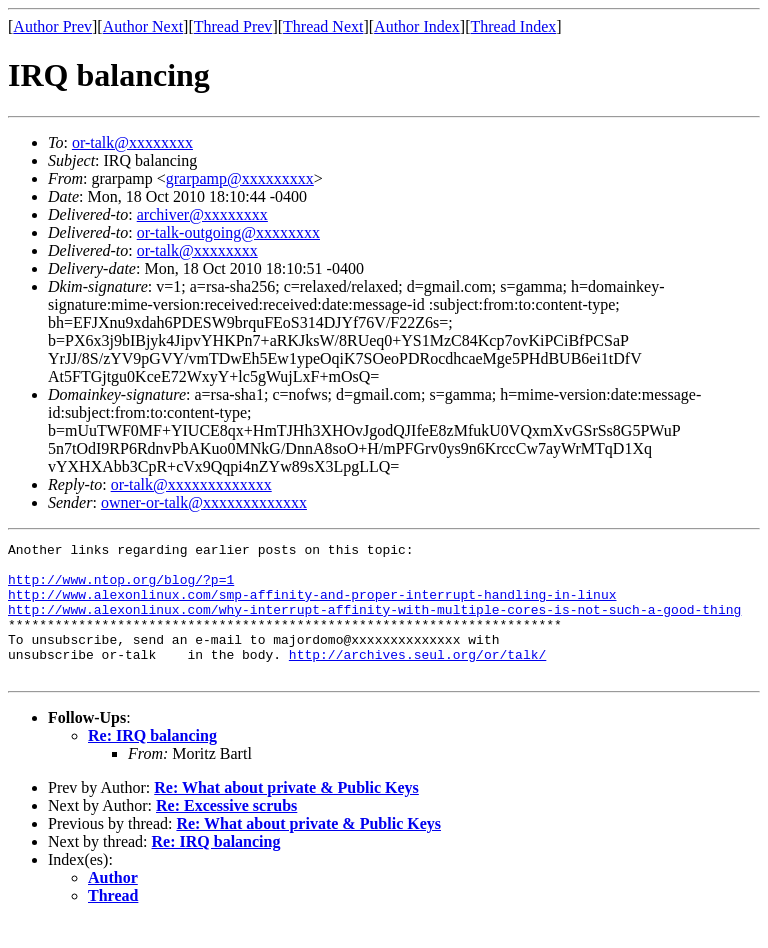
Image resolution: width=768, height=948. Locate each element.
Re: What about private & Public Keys (286, 814)
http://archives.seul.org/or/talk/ (417, 678)
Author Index (417, 26)
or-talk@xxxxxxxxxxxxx (191, 484)
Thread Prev (233, 26)
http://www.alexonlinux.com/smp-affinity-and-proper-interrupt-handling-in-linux (312, 606)
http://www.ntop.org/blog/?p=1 (121, 588)
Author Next (143, 26)
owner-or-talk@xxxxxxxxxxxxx (204, 502)
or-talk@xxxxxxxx (132, 142)
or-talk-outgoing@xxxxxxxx (228, 232)
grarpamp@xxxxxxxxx (240, 178)
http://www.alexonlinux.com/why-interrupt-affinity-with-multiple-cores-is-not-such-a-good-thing (374, 624)
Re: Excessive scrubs (226, 832)
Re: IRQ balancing (152, 762)
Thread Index (514, 26)
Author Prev (52, 26)
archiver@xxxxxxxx (202, 214)
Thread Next (323, 26)
